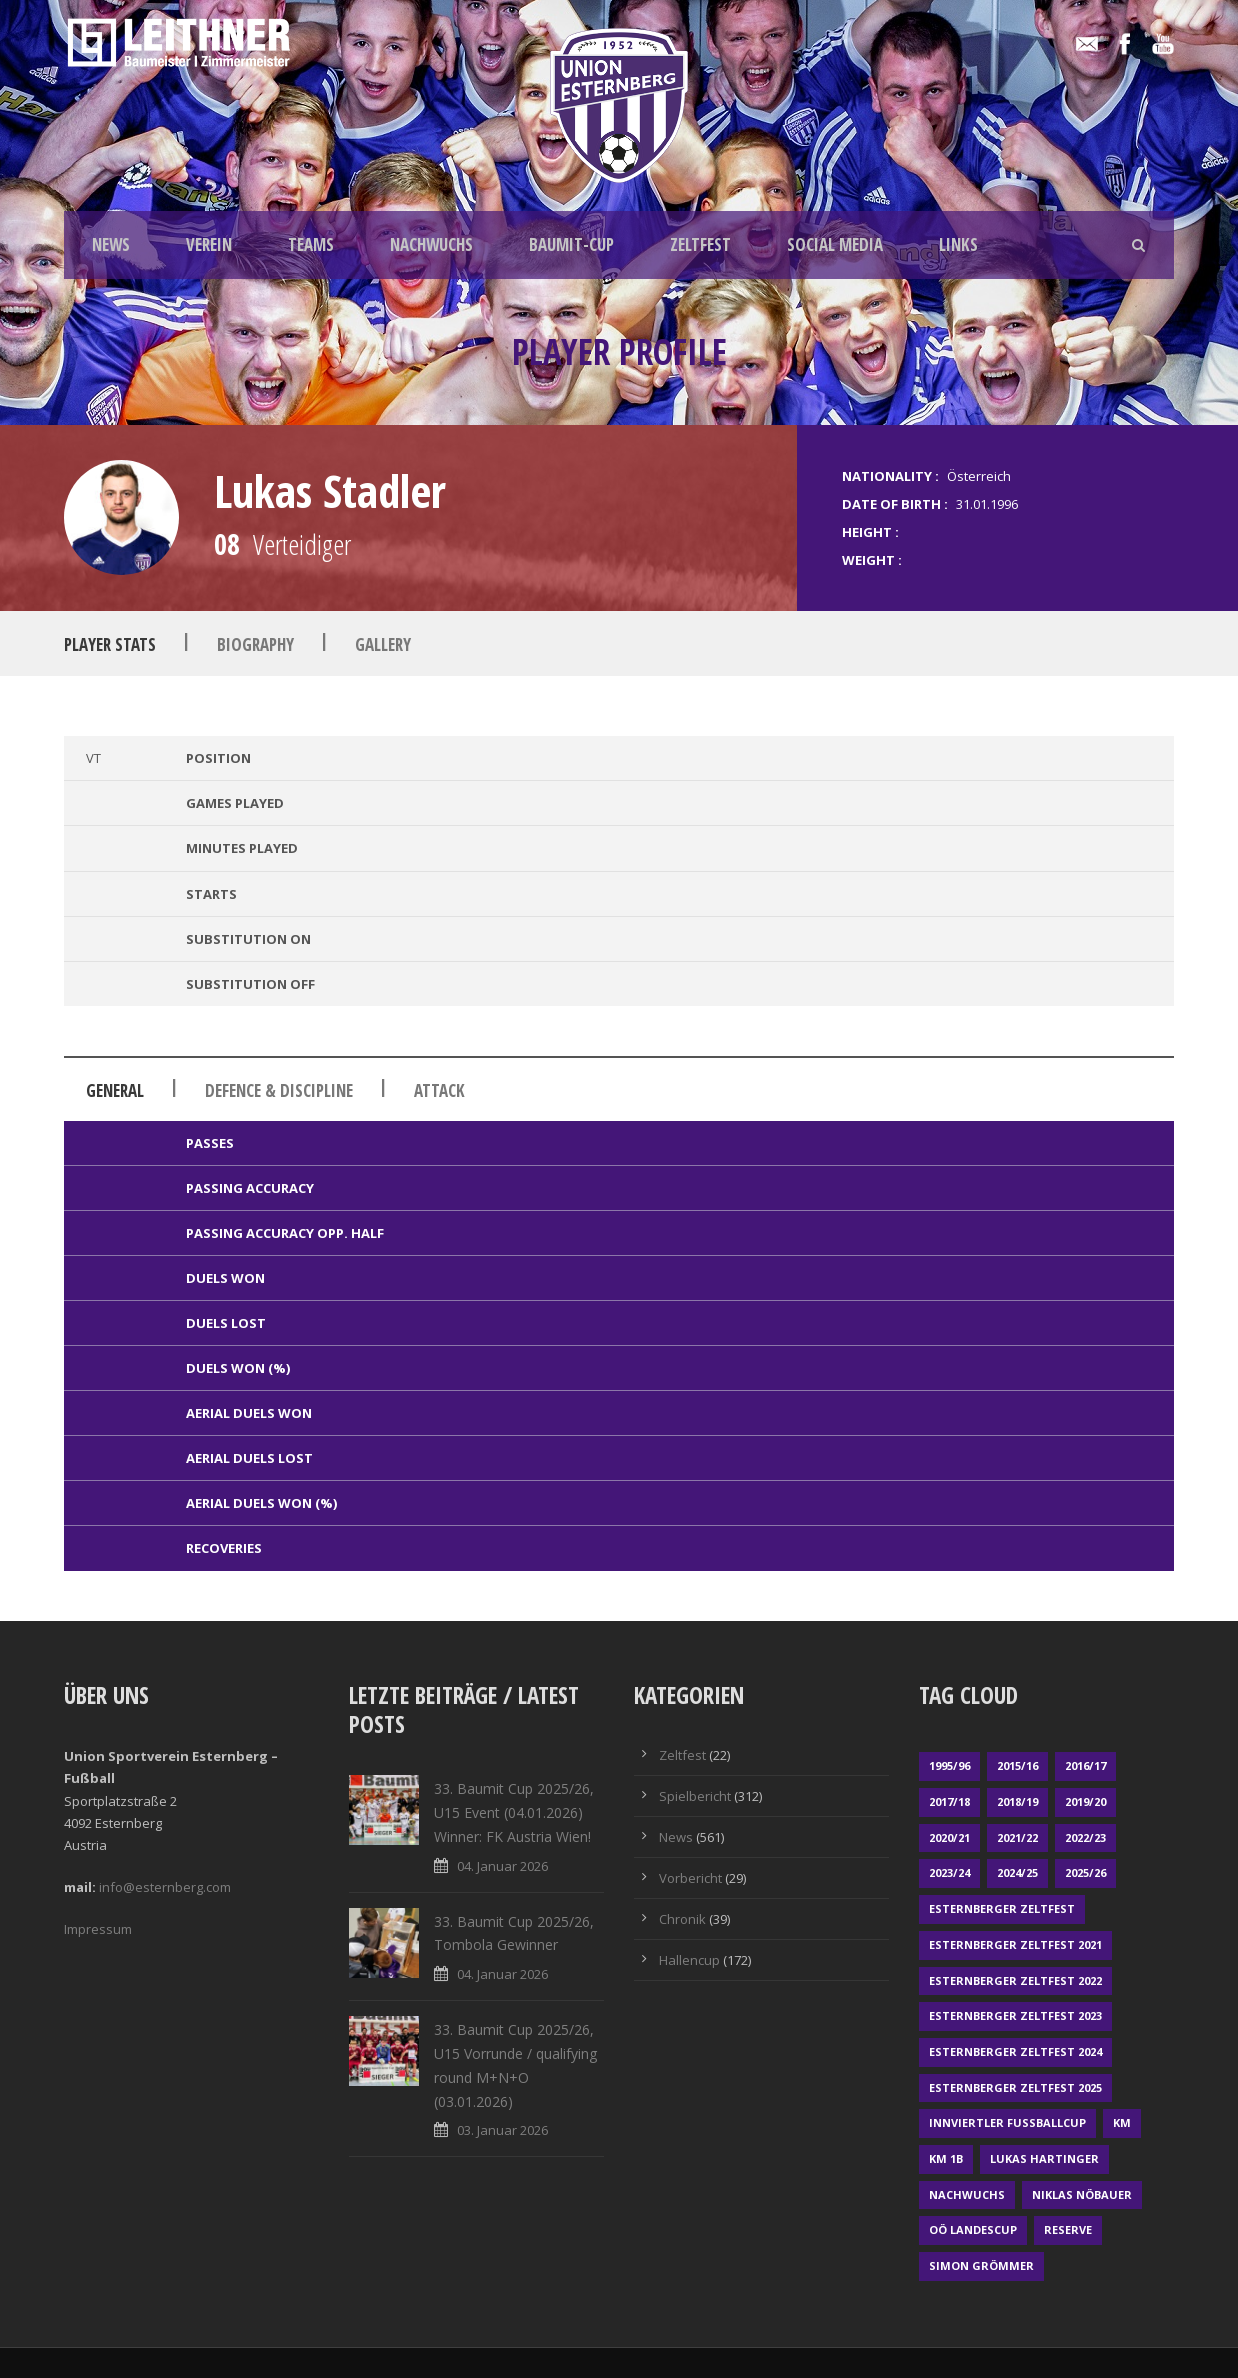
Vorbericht (690, 1878)
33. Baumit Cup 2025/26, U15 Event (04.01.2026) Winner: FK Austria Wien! (514, 1812)
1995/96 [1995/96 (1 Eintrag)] (949, 1765)
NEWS (111, 244)
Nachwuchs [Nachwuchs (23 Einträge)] (967, 2194)
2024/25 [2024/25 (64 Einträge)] (1017, 1872)
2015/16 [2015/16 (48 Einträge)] (1017, 1765)
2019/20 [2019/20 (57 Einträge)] (1085, 1801)
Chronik (682, 1919)
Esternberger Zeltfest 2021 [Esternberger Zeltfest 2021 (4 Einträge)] (1015, 1944)
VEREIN (209, 244)
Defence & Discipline (279, 1090)
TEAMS (311, 244)
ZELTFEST (700, 244)
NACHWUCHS (431, 244)
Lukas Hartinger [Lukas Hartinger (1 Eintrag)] (1044, 2158)
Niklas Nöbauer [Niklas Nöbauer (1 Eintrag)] (1082, 2194)
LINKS (958, 244)
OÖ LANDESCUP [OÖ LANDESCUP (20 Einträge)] (973, 2229)
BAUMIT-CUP (571, 244)
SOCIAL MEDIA (835, 244)
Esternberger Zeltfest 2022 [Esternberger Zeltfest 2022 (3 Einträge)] (1015, 1980)
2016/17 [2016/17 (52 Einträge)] (1085, 1765)
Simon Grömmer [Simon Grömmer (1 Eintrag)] (981, 2265)
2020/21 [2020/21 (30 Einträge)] (949, 1837)
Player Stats (110, 644)
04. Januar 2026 (502, 1866)
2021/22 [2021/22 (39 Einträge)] (1017, 1837)
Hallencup (689, 1960)
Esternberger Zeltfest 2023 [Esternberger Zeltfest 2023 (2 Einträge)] (1015, 2015)
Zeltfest (682, 1755)
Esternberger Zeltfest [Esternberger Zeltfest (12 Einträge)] (1002, 1908)
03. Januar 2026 (502, 2130)
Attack (439, 1090)
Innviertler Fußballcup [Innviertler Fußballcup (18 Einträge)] (1007, 2122)
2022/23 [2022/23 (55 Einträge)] (1085, 1837)
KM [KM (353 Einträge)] (1122, 2122)
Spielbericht (695, 1796)
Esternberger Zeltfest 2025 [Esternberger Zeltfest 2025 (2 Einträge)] (1015, 2087)
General (115, 1090)
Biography (255, 644)
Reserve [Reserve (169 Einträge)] (1068, 2229)
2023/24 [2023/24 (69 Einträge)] (949, 1872)
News (676, 1837)
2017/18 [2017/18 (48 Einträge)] (949, 1801)
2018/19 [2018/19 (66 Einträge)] (1017, 1801)
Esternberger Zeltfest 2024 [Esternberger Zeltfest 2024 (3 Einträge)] (1015, 2051)
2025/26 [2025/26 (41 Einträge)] (1085, 1872)
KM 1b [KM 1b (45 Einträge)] (946, 2158)
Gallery (383, 644)
